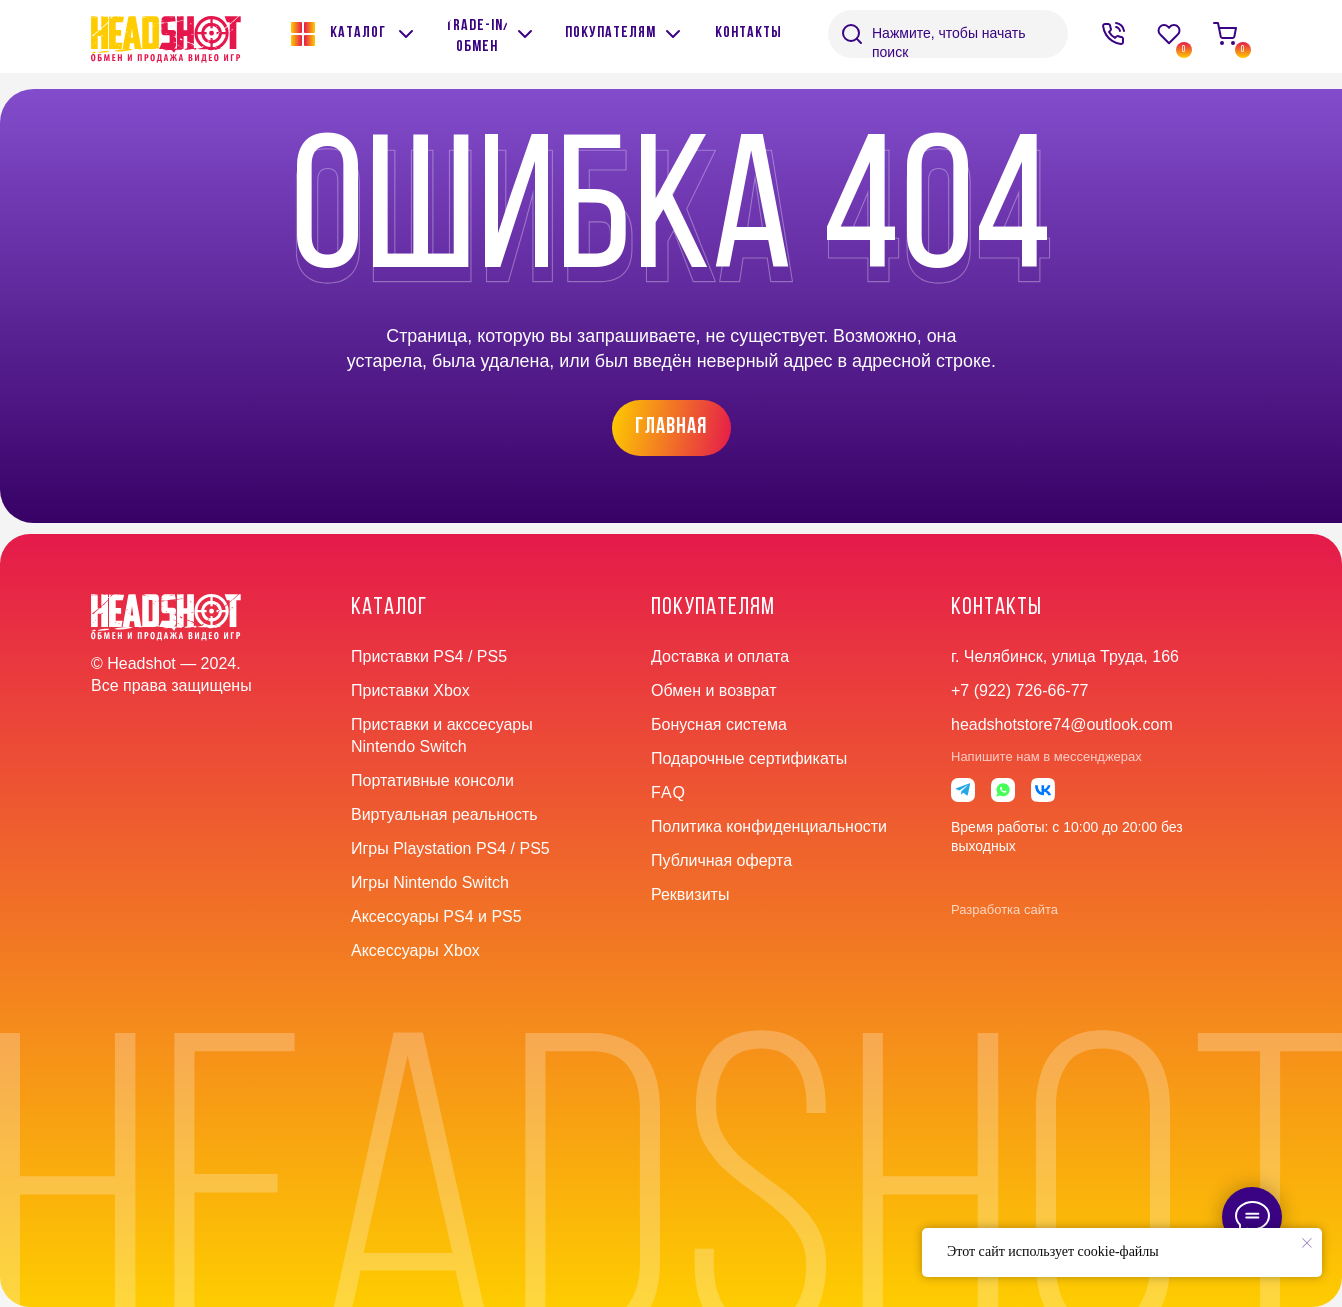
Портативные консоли (432, 780)
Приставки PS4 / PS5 (429, 656)
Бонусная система (719, 724)
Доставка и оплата (720, 656)
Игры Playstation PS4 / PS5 (450, 848)
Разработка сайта (1004, 909)
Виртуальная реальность (444, 814)
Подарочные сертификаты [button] (749, 758)
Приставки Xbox (410, 690)
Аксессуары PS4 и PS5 (436, 916)
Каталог (389, 608)
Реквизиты (690, 894)
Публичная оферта (721, 860)
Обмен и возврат (713, 690)
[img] (525, 34)
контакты (996, 608)
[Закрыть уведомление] (1307, 1243)
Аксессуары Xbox (415, 950)
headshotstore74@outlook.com (1062, 724)
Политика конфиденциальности (769, 826)
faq (668, 792)
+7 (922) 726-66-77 (1019, 690)
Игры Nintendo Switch (430, 882)
